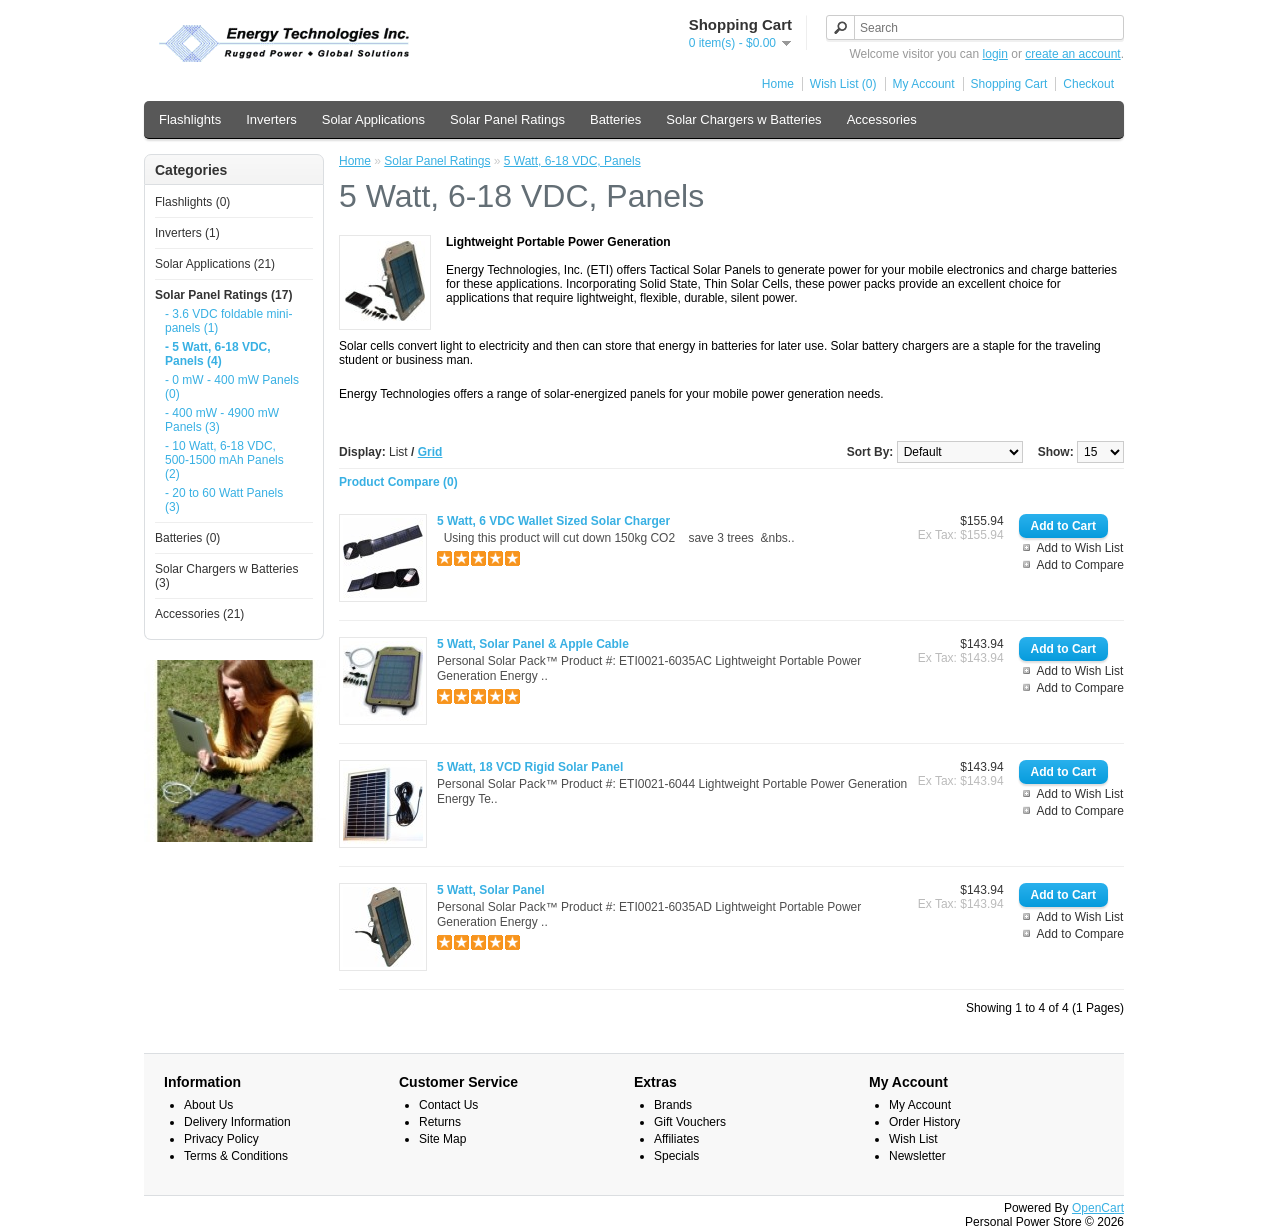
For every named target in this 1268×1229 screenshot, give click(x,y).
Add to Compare (1080, 565)
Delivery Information (237, 1122)
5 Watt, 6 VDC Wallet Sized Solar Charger (553, 521)
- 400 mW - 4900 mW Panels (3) (222, 420)
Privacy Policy (221, 1139)
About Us (208, 1105)
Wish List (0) (843, 84)
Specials (676, 1156)
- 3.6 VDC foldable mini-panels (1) (228, 321)
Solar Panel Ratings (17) (223, 295)
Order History (924, 1122)
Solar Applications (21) (215, 264)
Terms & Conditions (236, 1156)
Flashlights (190, 119)
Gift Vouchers (690, 1122)
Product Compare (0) (398, 482)
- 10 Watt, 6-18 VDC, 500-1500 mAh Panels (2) (224, 460)
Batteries (615, 119)
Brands (673, 1105)
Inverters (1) (187, 233)
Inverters (271, 119)
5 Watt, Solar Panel (491, 890)
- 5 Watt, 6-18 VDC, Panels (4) (218, 354)
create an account (1072, 54)
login (995, 54)
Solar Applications (373, 119)
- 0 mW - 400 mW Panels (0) (232, 387)
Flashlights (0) (192, 202)
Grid (430, 452)
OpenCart (1098, 1208)
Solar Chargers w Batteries (743, 119)
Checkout (1088, 84)
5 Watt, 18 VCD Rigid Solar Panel (530, 767)
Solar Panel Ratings (507, 119)
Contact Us (448, 1105)
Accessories (882, 119)
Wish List (913, 1139)
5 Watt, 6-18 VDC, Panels (572, 161)
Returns (440, 1122)
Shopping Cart (1009, 84)
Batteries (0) (187, 538)
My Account (924, 84)
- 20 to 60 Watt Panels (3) (224, 500)
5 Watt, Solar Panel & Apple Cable (533, 644)
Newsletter (917, 1156)
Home (778, 84)
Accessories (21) (199, 614)
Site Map (442, 1139)
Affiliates (676, 1139)
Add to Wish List (1080, 548)
